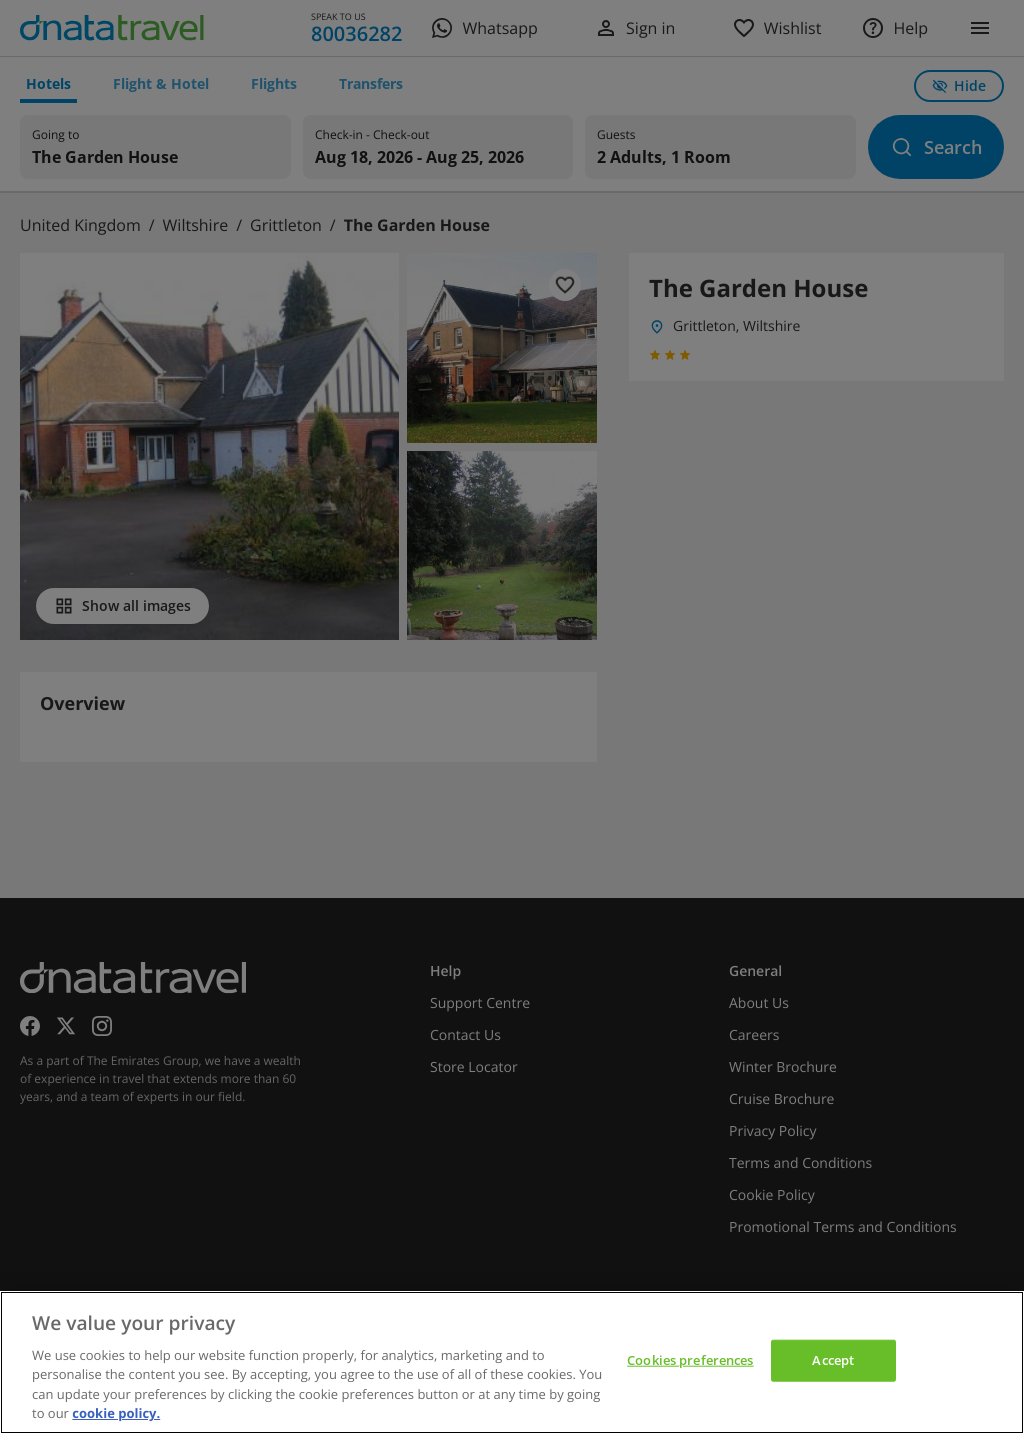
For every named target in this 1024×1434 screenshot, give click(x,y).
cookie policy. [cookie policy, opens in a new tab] (116, 1413)
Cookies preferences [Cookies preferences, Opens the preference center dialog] (690, 1360)
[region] (512, 1362)
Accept (833, 1360)
